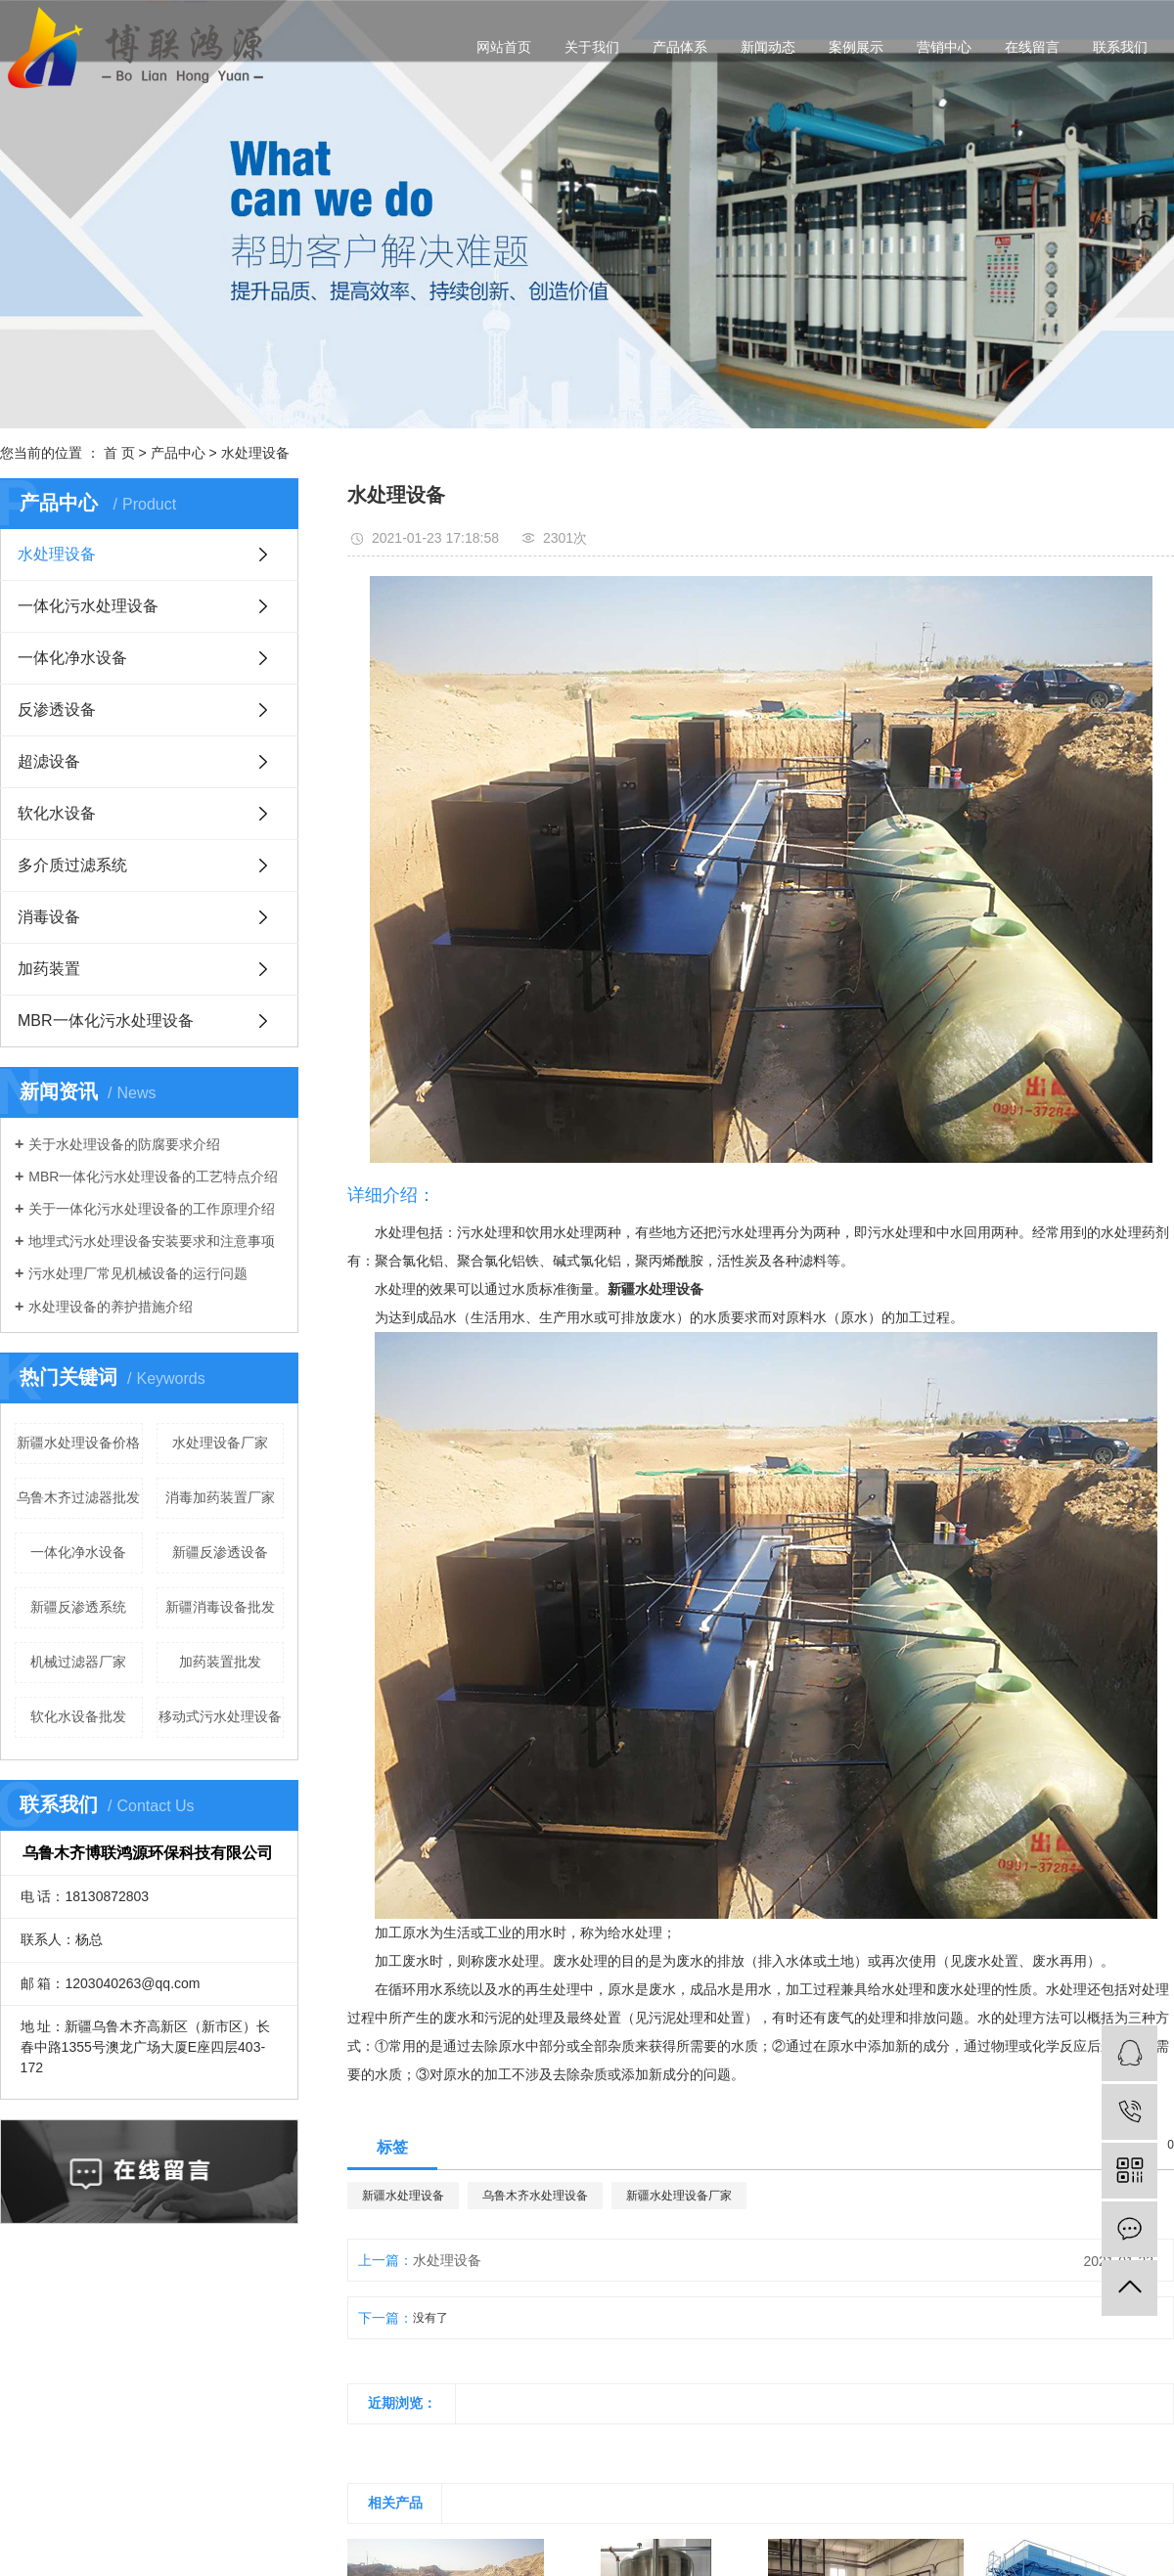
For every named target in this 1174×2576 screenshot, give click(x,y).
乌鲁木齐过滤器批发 (78, 1497)
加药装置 (49, 968)
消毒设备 (49, 917)
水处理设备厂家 (220, 1442)
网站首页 (503, 47)
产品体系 (680, 47)
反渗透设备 (57, 709)
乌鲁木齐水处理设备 (535, 2195)
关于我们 (591, 47)
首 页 (119, 453)
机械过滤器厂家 (78, 1661)
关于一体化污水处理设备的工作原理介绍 (151, 1209)
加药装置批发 (220, 1661)
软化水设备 (57, 813)
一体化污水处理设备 (88, 606)
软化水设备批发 (78, 1716)
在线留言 (1032, 47)
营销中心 (944, 47)
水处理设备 (255, 453)
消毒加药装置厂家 (220, 1497)
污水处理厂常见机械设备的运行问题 (138, 1273)
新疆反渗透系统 (78, 1607)
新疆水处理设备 (403, 2195)
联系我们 (1120, 47)
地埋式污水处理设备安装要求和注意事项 (151, 1241)
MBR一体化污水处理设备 (106, 1020)
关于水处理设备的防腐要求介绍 (124, 1144)
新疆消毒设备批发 (220, 1607)
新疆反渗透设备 (220, 1552)
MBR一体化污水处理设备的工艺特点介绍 (153, 1176)
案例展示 (856, 47)
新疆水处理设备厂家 (679, 2195)
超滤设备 (49, 761)
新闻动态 (768, 47)
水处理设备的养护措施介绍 (110, 1306)
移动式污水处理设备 (220, 1716)
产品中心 (178, 453)
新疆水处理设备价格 (78, 1442)
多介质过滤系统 (72, 865)
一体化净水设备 (72, 657)
